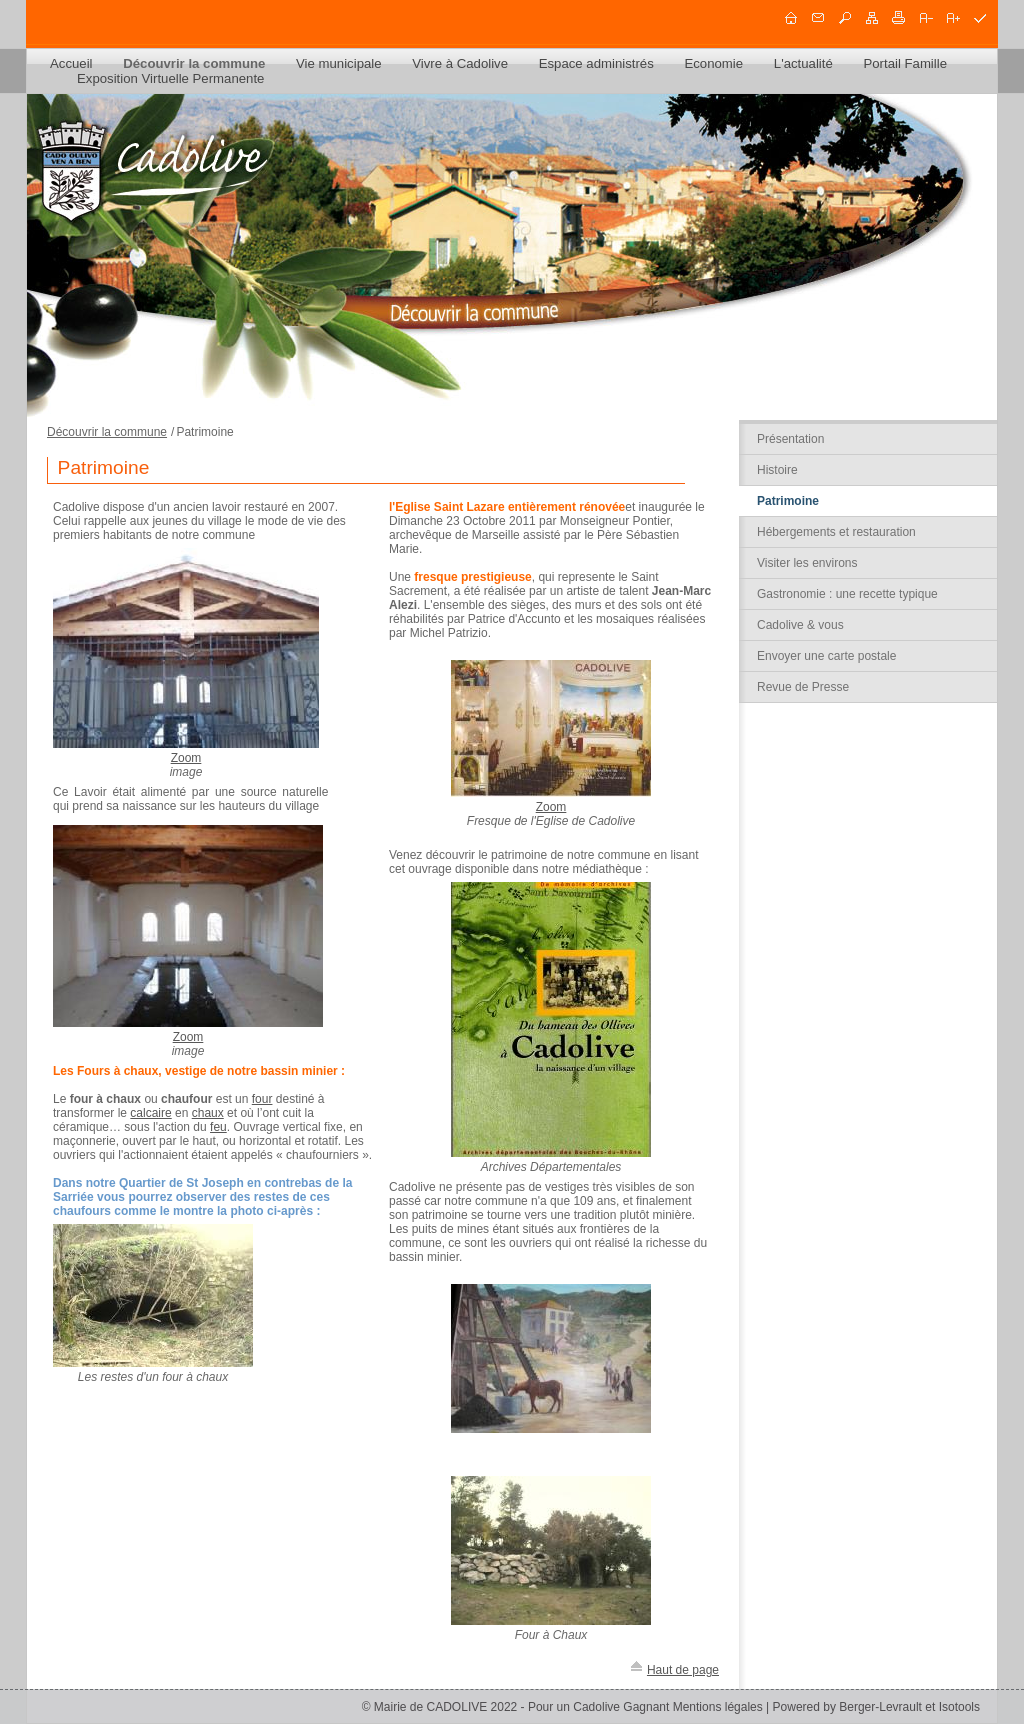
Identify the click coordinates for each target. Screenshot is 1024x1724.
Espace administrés (596, 63)
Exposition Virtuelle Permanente (170, 78)
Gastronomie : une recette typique (847, 594)
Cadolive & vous (800, 625)
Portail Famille (905, 63)
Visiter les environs (807, 563)
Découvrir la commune (194, 63)
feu (218, 1127)
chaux (208, 1113)
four (262, 1099)
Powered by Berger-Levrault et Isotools (876, 1707)
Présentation (790, 439)
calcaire (150, 1113)
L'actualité (803, 63)
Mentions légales (718, 1707)
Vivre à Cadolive (460, 63)
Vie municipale (339, 63)
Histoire (777, 470)
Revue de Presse (803, 687)
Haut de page (683, 1670)
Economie (713, 63)
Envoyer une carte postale (826, 656)
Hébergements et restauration (836, 532)
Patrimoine (788, 501)
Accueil (71, 63)
